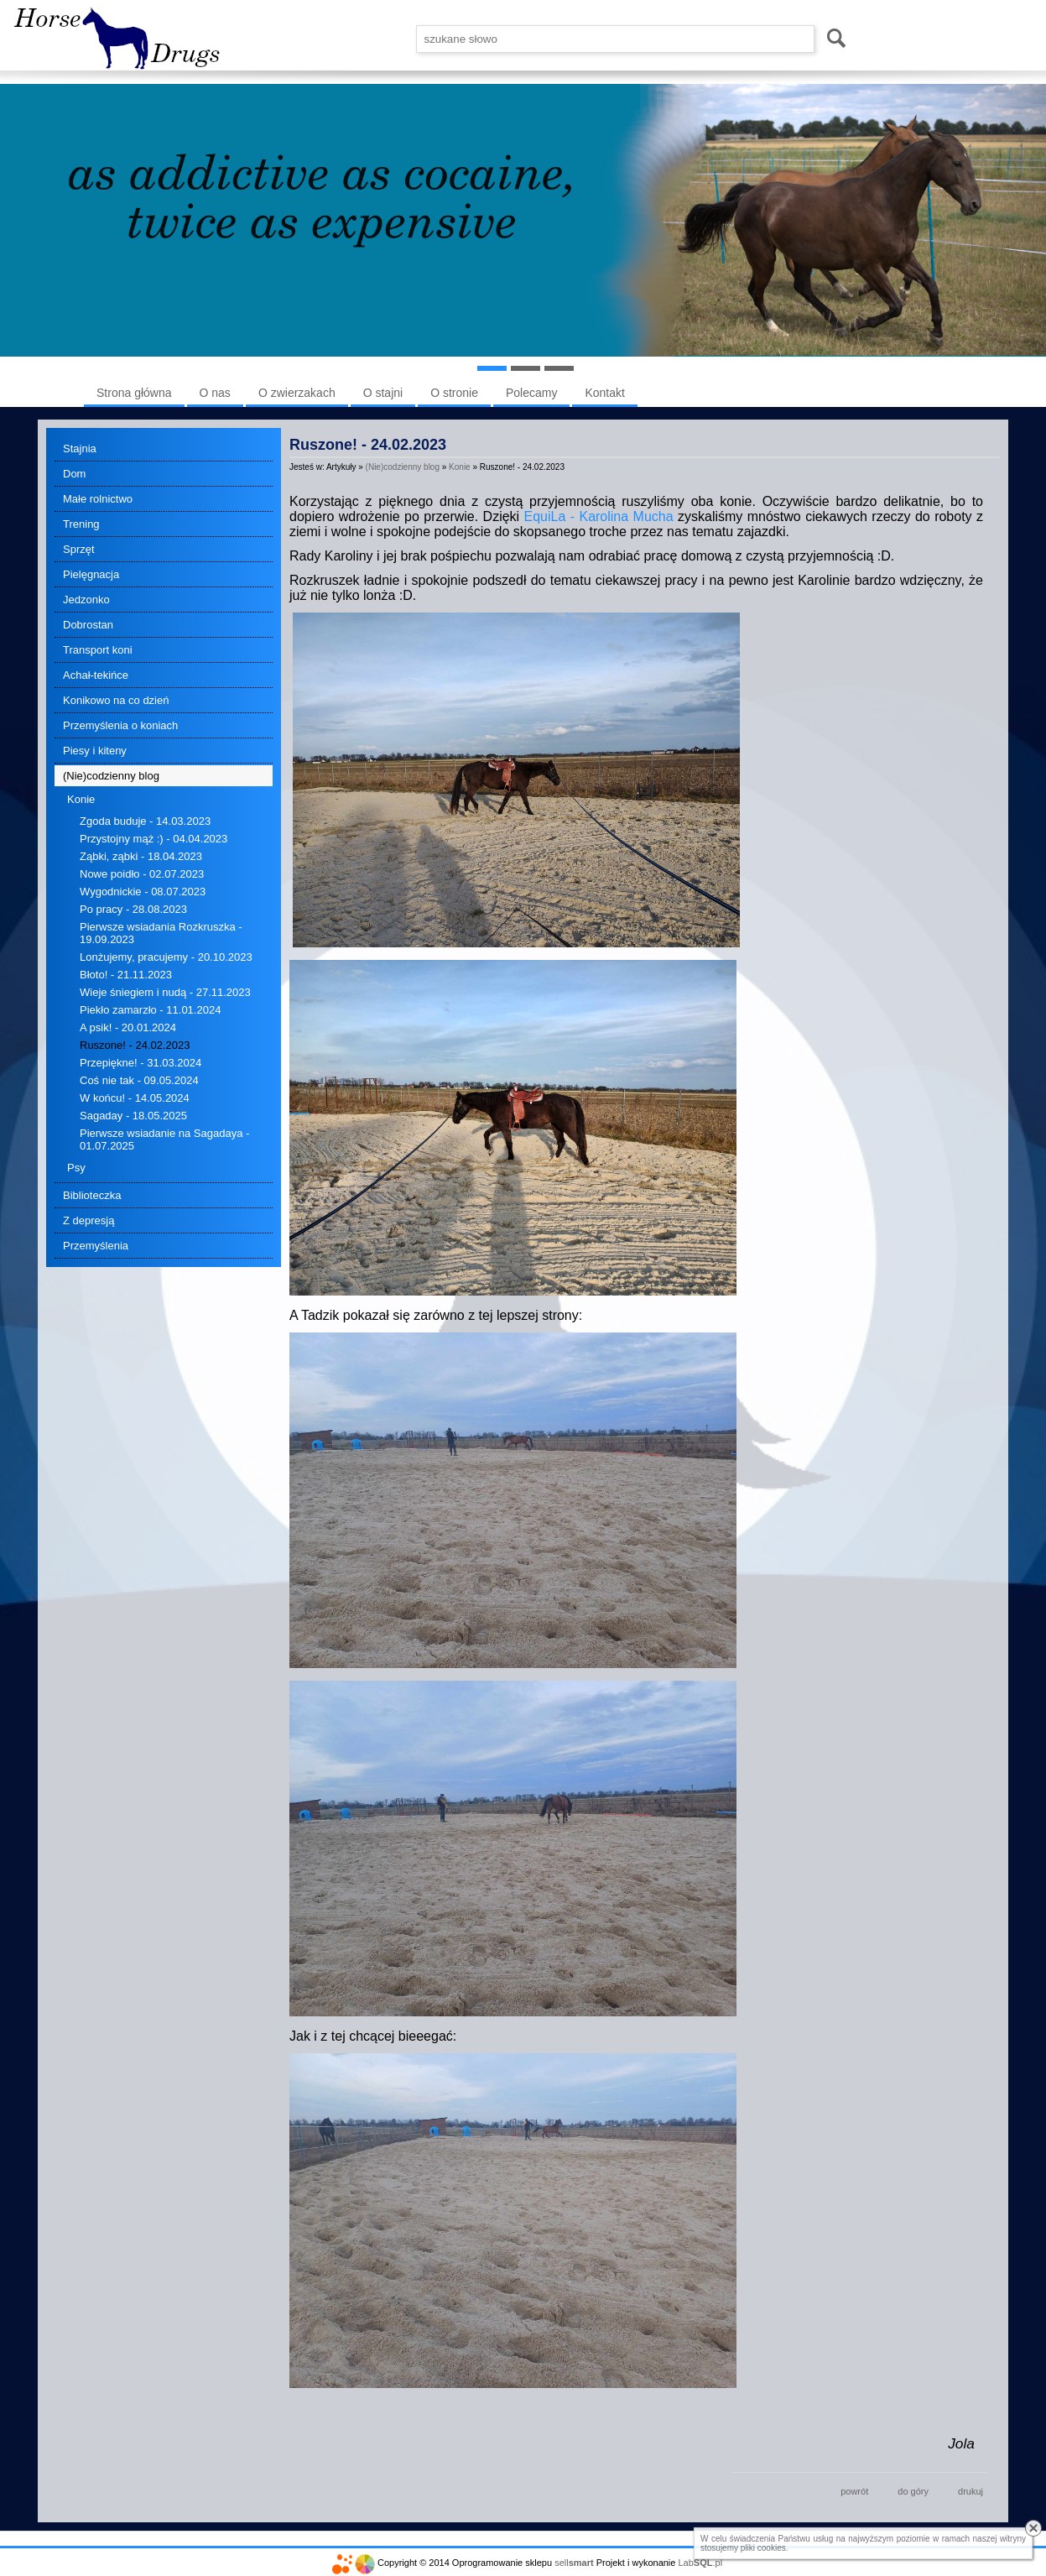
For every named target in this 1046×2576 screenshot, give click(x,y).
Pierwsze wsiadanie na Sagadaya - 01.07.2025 (164, 1139)
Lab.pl (701, 2563)
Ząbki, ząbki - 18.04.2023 (141, 856)
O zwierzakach (297, 392)
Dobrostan (88, 624)
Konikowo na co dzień (116, 700)
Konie (81, 799)
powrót (854, 2491)
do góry (913, 2491)
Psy (76, 1167)
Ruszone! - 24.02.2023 (135, 1045)
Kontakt (604, 392)
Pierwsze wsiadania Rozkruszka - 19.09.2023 (161, 933)
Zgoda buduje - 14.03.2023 (145, 821)
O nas (215, 392)
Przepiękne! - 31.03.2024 (140, 1062)
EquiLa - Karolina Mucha (599, 516)
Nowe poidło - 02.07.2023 (142, 874)
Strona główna (134, 392)
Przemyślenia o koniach (120, 725)
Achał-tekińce (95, 675)
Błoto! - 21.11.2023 (126, 974)
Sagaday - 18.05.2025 (133, 1115)
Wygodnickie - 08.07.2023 (143, 891)
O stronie (454, 392)
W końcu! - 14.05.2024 (135, 1098)
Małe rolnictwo (98, 499)
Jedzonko (86, 599)
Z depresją (88, 1220)
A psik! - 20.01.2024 (128, 1027)
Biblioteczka (92, 1195)
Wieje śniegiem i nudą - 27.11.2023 (165, 992)
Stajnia (79, 448)
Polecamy (531, 392)
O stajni (383, 392)
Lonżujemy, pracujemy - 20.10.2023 (166, 957)
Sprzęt (79, 549)
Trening (81, 524)
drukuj (970, 2491)
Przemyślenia (95, 1245)
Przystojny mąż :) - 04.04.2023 (153, 838)
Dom (74, 473)
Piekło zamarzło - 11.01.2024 (150, 1010)
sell (573, 2563)
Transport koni (98, 650)
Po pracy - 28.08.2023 (133, 909)
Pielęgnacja (91, 574)
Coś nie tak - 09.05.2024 (139, 1080)
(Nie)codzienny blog (111, 775)
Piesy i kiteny (95, 750)
